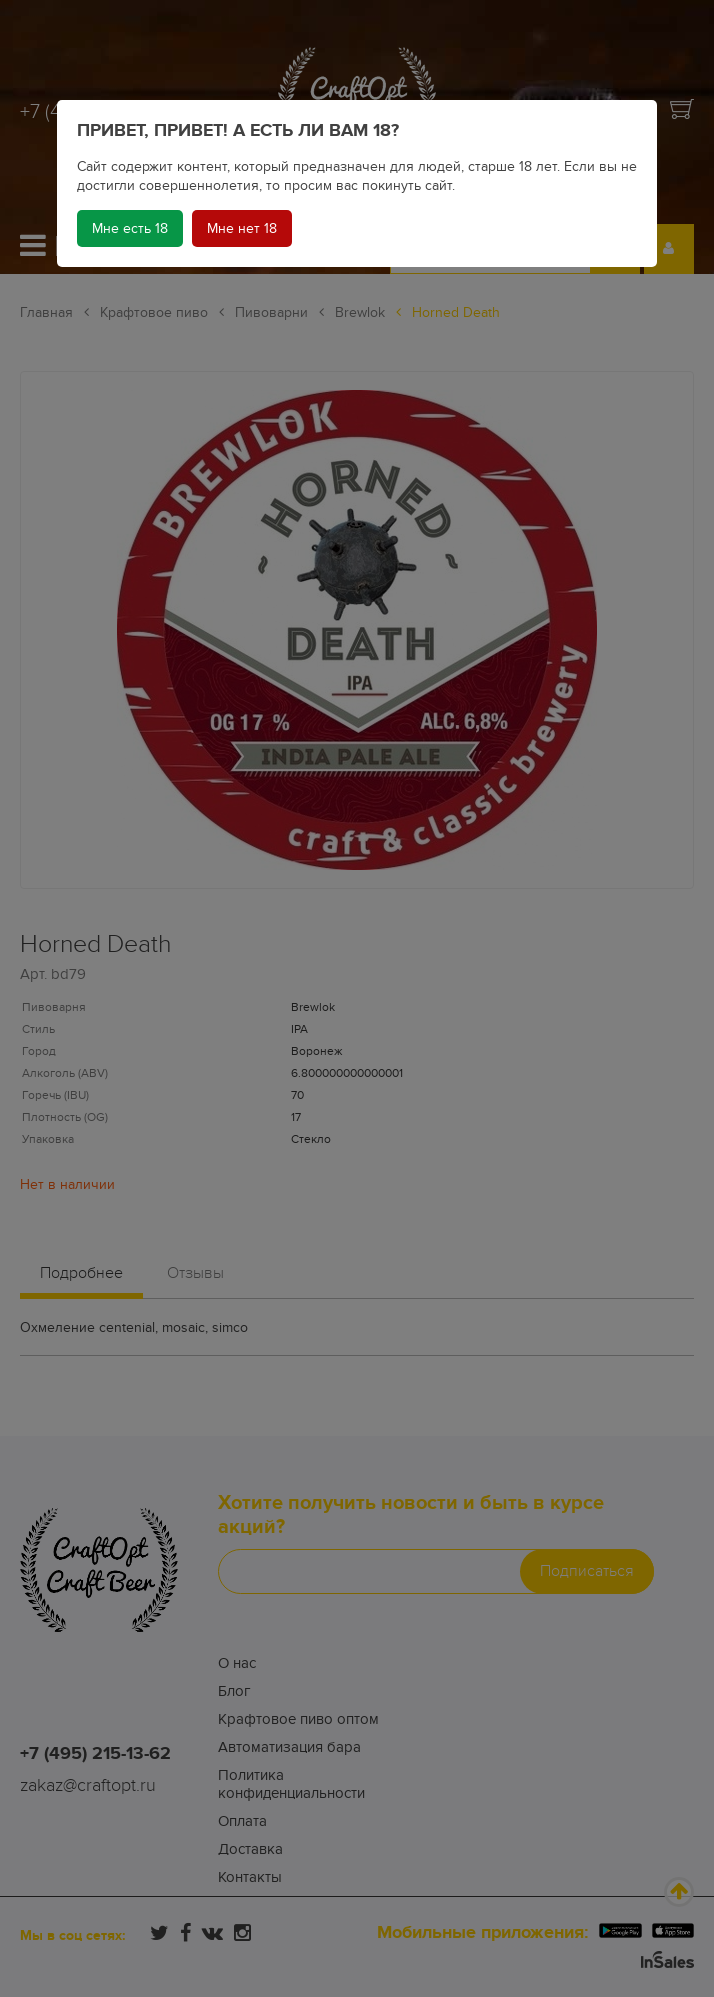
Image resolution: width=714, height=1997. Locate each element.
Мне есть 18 (130, 228)
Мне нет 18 (242, 228)
